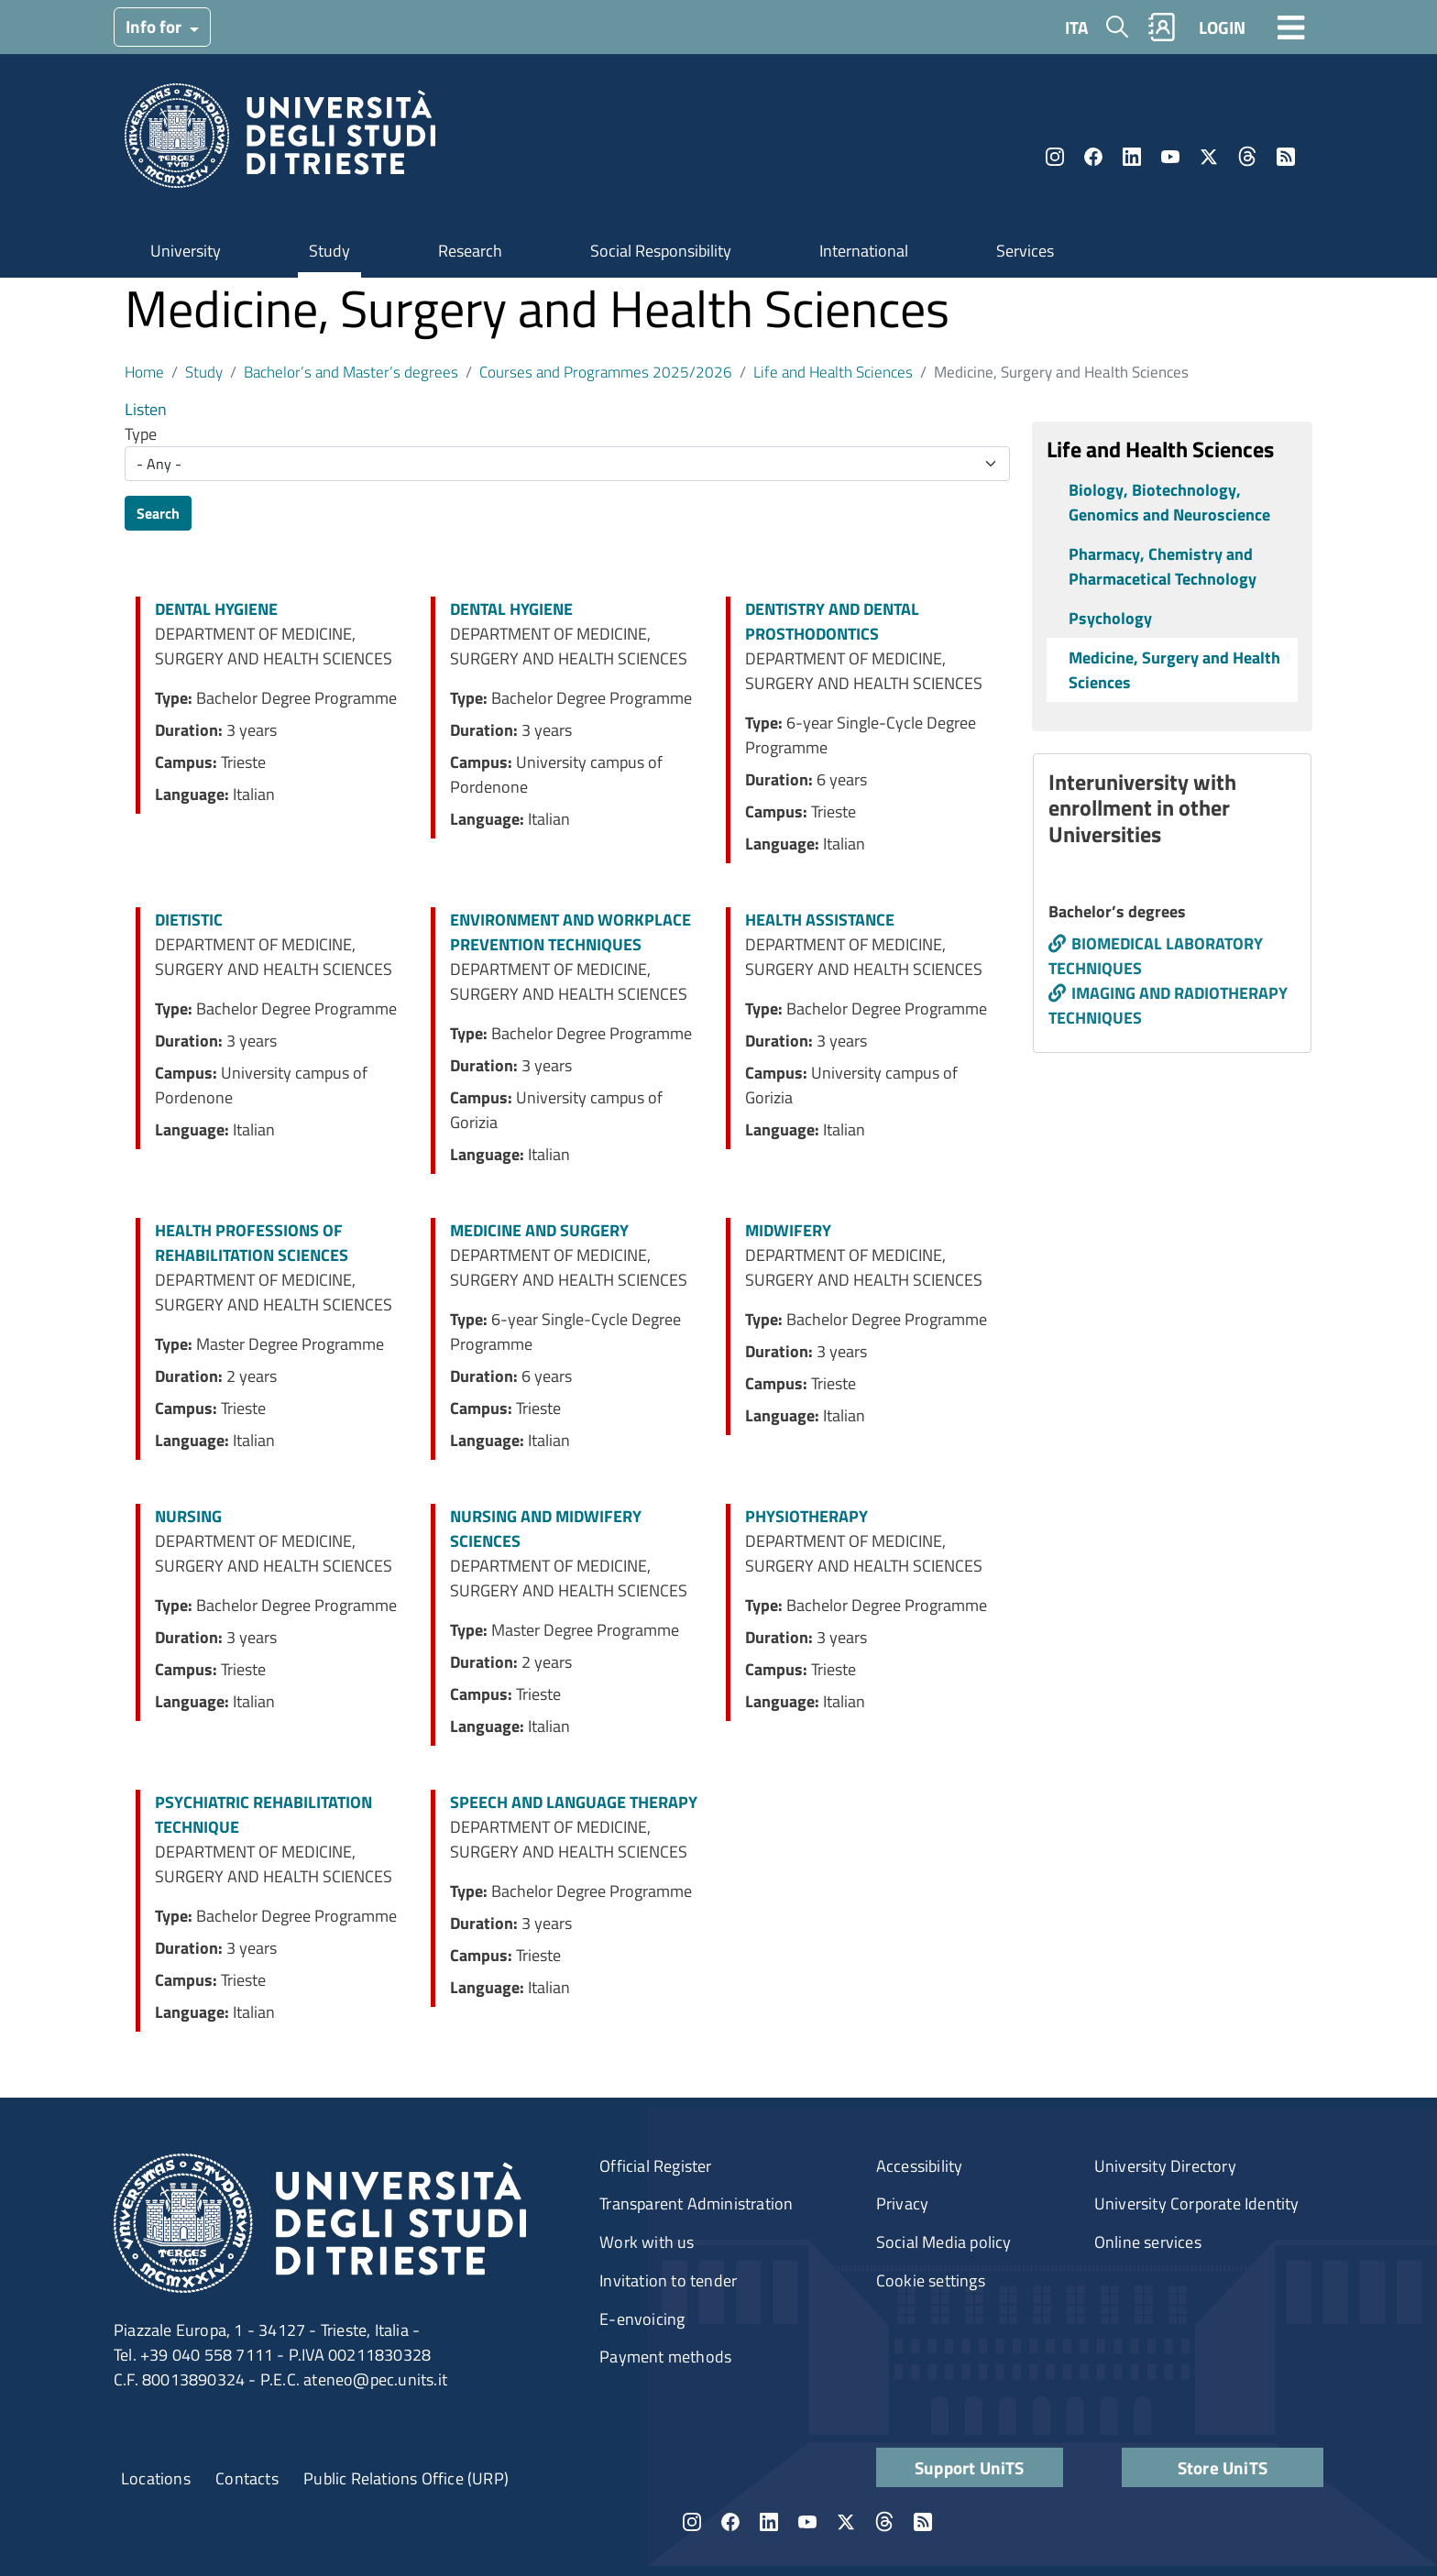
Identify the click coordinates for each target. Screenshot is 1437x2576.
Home (144, 371)
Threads (1247, 157)
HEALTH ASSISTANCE (819, 919)
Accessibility (919, 2166)
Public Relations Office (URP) (406, 2478)
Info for (155, 26)
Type (141, 434)
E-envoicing (642, 2319)
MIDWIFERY (788, 1230)
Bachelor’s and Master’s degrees (351, 371)
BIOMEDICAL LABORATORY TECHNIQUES (1155, 956)
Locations (156, 2478)
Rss (1286, 157)
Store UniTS (1222, 2467)
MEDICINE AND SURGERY (539, 1230)
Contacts (247, 2478)
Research (470, 250)
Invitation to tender (668, 2280)
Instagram (1055, 157)
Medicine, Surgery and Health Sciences (1174, 670)
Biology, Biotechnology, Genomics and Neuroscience (1169, 502)
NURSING (188, 1516)
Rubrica (1162, 27)
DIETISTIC (189, 919)
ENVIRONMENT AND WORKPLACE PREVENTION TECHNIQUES (570, 932)
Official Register (655, 2166)
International (863, 250)
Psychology (1110, 618)
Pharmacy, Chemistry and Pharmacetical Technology (1162, 566)
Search (158, 513)
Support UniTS (970, 2467)
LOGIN (1222, 27)
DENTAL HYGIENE (216, 609)
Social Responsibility (660, 250)
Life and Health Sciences (833, 371)
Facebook (1093, 157)
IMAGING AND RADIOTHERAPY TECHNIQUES (1168, 1005)
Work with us (646, 2242)
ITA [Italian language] (1076, 27)
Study (329, 250)
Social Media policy (944, 2242)
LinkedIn (1132, 157)
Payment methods (665, 2356)
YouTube (1170, 157)
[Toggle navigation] (1291, 26)
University (185, 250)
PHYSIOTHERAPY (806, 1516)
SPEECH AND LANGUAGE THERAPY (573, 1802)
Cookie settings (930, 2280)
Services (1025, 250)
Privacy (902, 2203)
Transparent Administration (696, 2203)
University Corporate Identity (1197, 2203)
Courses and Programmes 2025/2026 (605, 371)
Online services (1147, 2242)
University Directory (1165, 2166)
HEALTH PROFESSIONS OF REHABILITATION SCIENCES (251, 1242)
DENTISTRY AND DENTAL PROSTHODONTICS (832, 621)
